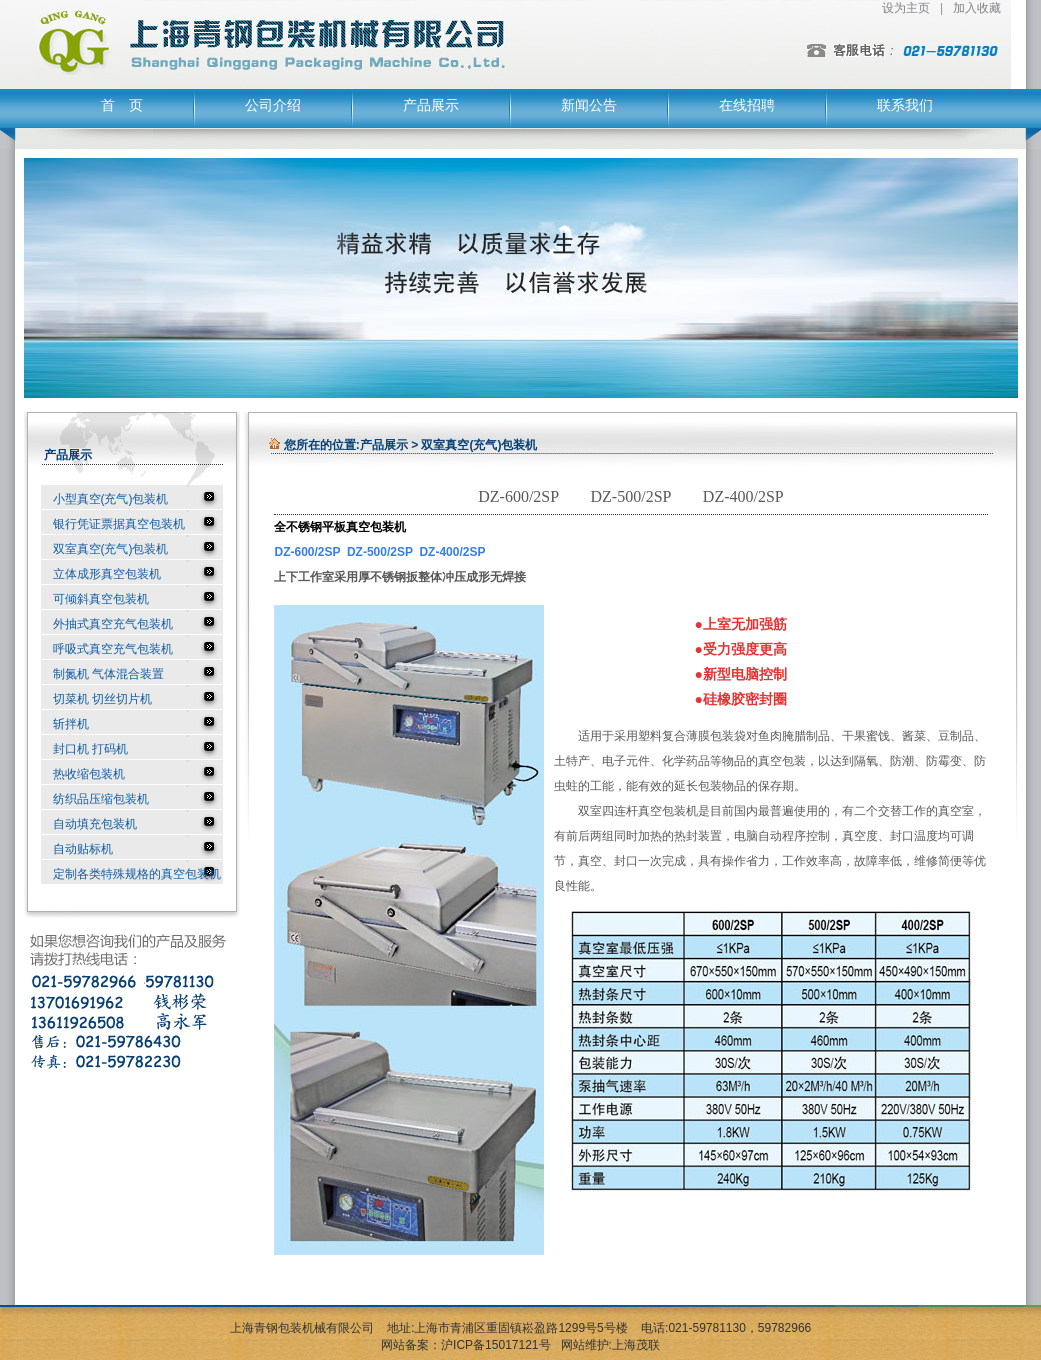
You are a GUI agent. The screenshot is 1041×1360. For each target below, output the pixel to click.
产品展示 (431, 105)
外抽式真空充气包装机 (113, 624)
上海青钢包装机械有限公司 (302, 1328)
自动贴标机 (83, 849)
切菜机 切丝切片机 (102, 699)
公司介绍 (273, 105)
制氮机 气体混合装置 (108, 674)
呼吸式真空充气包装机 (113, 649)
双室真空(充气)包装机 (111, 549)
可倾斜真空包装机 (101, 599)
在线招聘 (747, 105)
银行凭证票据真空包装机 (119, 524)
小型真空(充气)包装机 (111, 499)
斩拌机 (71, 724)
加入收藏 (977, 8)
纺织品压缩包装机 (101, 799)
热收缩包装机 (89, 774)
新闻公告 (589, 105)
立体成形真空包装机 (107, 574)
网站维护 (585, 1345)
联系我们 (905, 105)
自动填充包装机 (95, 824)
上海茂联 (636, 1345)
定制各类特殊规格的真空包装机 (137, 874)
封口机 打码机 (90, 749)
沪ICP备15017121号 (495, 1345)
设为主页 (906, 8)
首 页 (122, 105)
